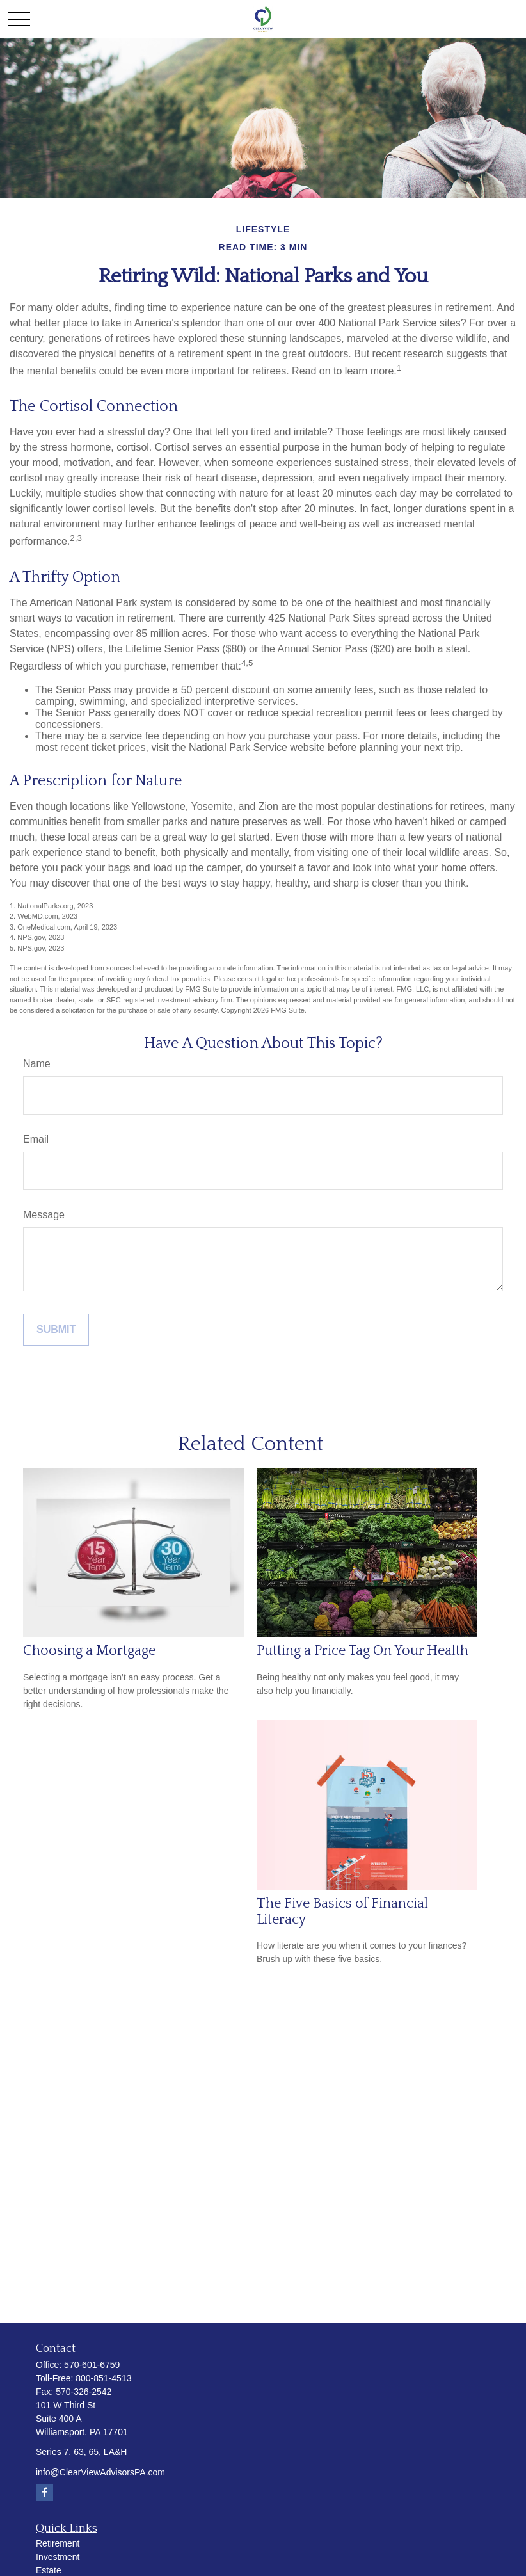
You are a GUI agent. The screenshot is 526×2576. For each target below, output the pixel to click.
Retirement (57, 2543)
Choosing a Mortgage (89, 1651)
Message (44, 1214)
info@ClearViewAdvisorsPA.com (100, 2472)
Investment (57, 2557)
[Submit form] (56, 1330)
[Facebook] (44, 2492)
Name (37, 1063)
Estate (48, 2570)
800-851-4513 (103, 2378)
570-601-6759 (92, 2365)
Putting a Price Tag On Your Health (362, 1651)
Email (36, 1139)
